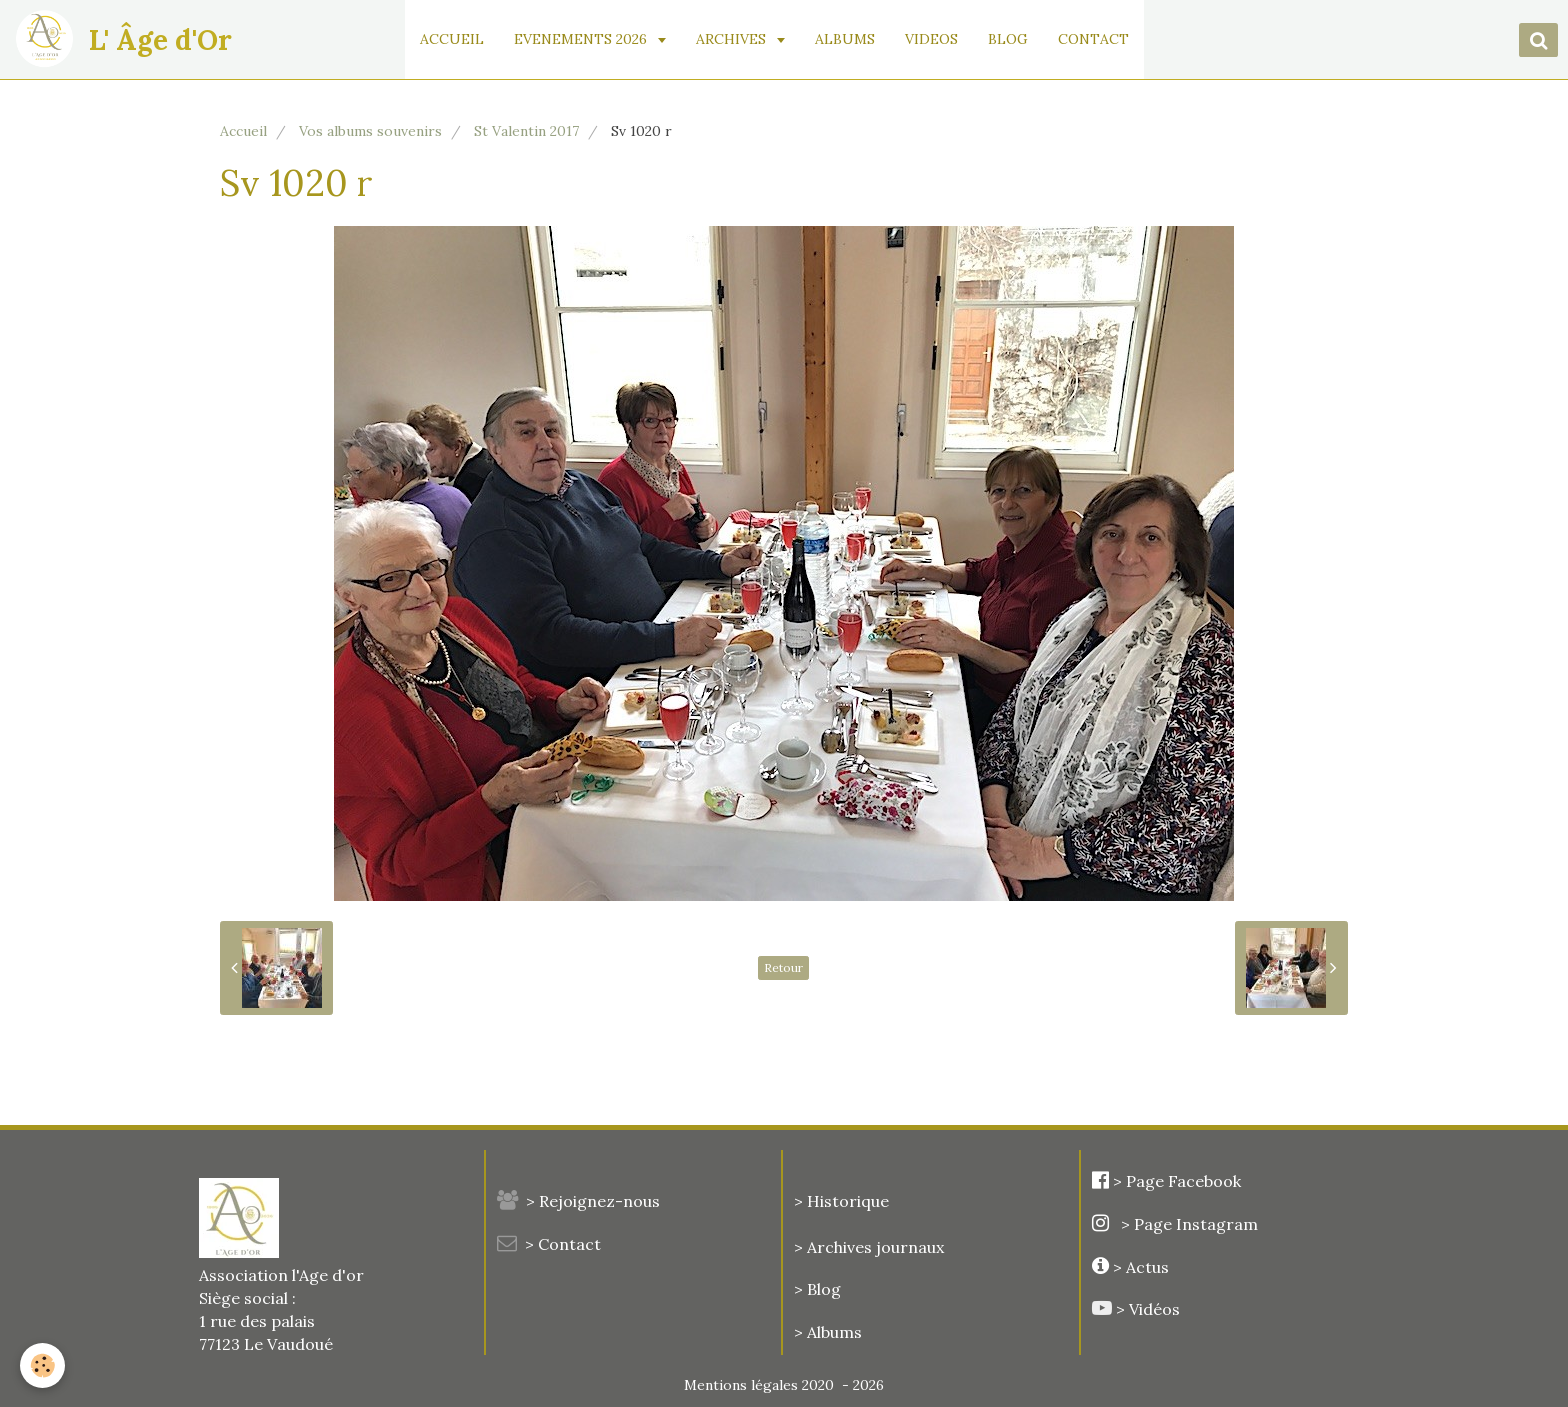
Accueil (243, 131)
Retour (783, 967)
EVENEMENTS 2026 (582, 39)
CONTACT (1093, 39)
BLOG (1008, 39)
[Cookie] (42, 1365)
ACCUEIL (452, 39)
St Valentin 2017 (526, 131)
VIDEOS (931, 39)
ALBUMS (845, 39)
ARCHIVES (733, 39)
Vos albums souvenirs (370, 131)
